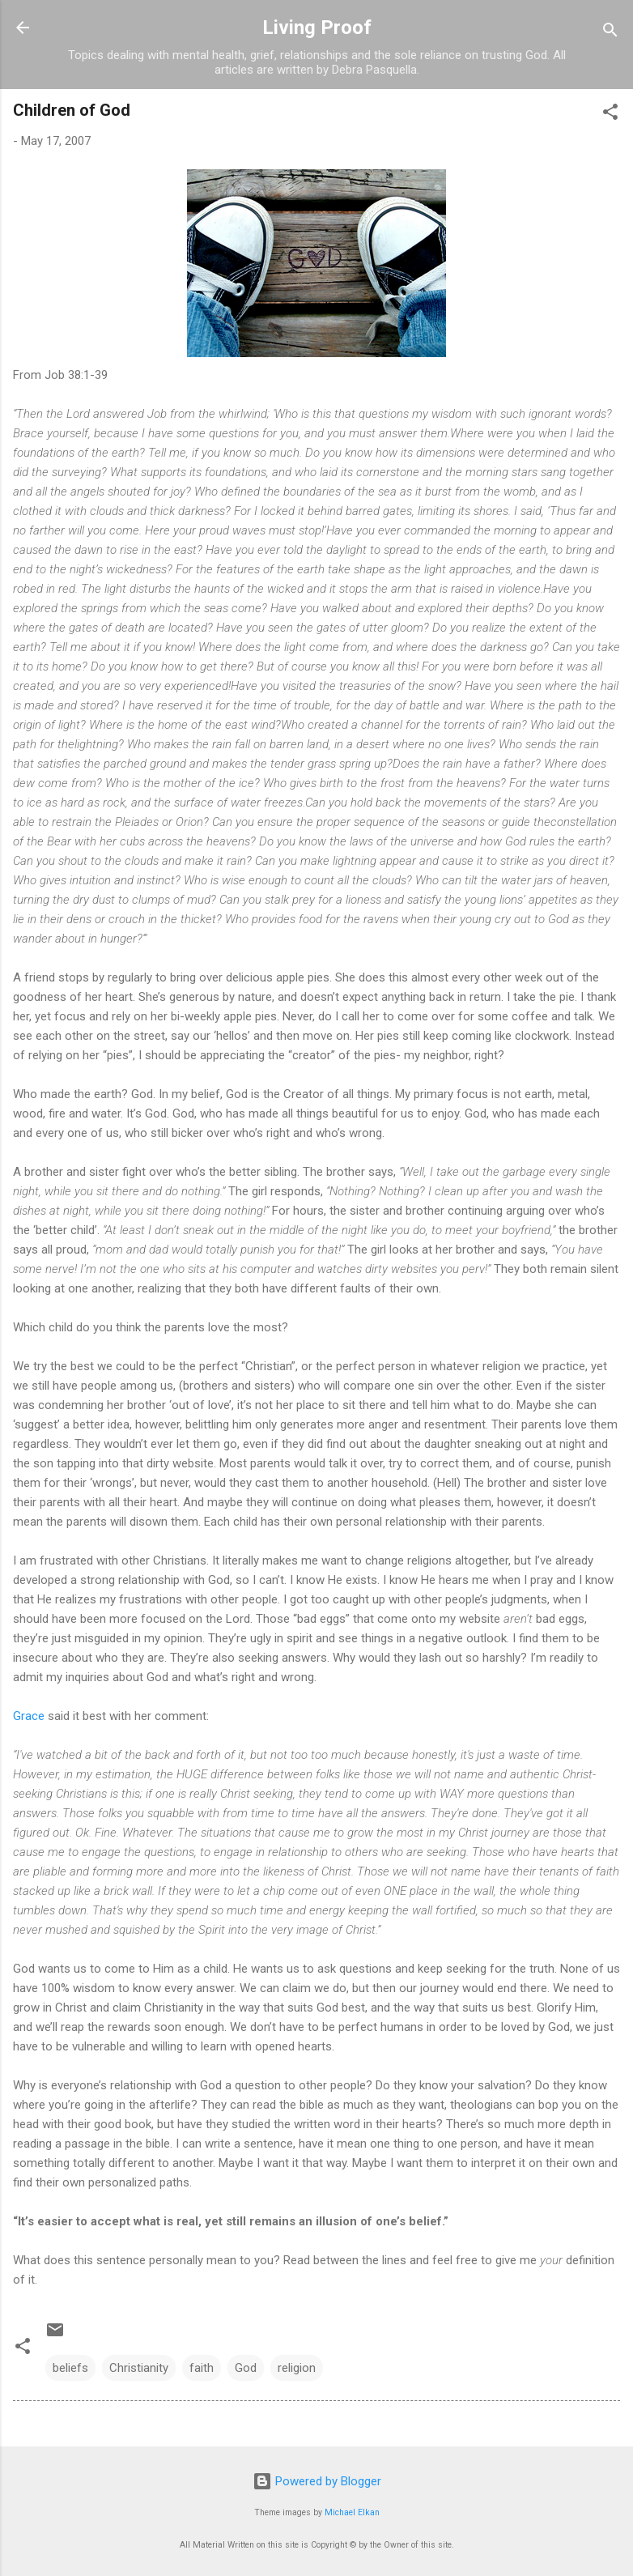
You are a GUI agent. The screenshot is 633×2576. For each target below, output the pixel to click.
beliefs (70, 2368)
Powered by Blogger (317, 2481)
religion (297, 2368)
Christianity (138, 2368)
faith (201, 2368)
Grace (29, 1716)
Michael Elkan (352, 2512)
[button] (610, 114)
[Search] (610, 32)
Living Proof (317, 27)
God (246, 2368)
